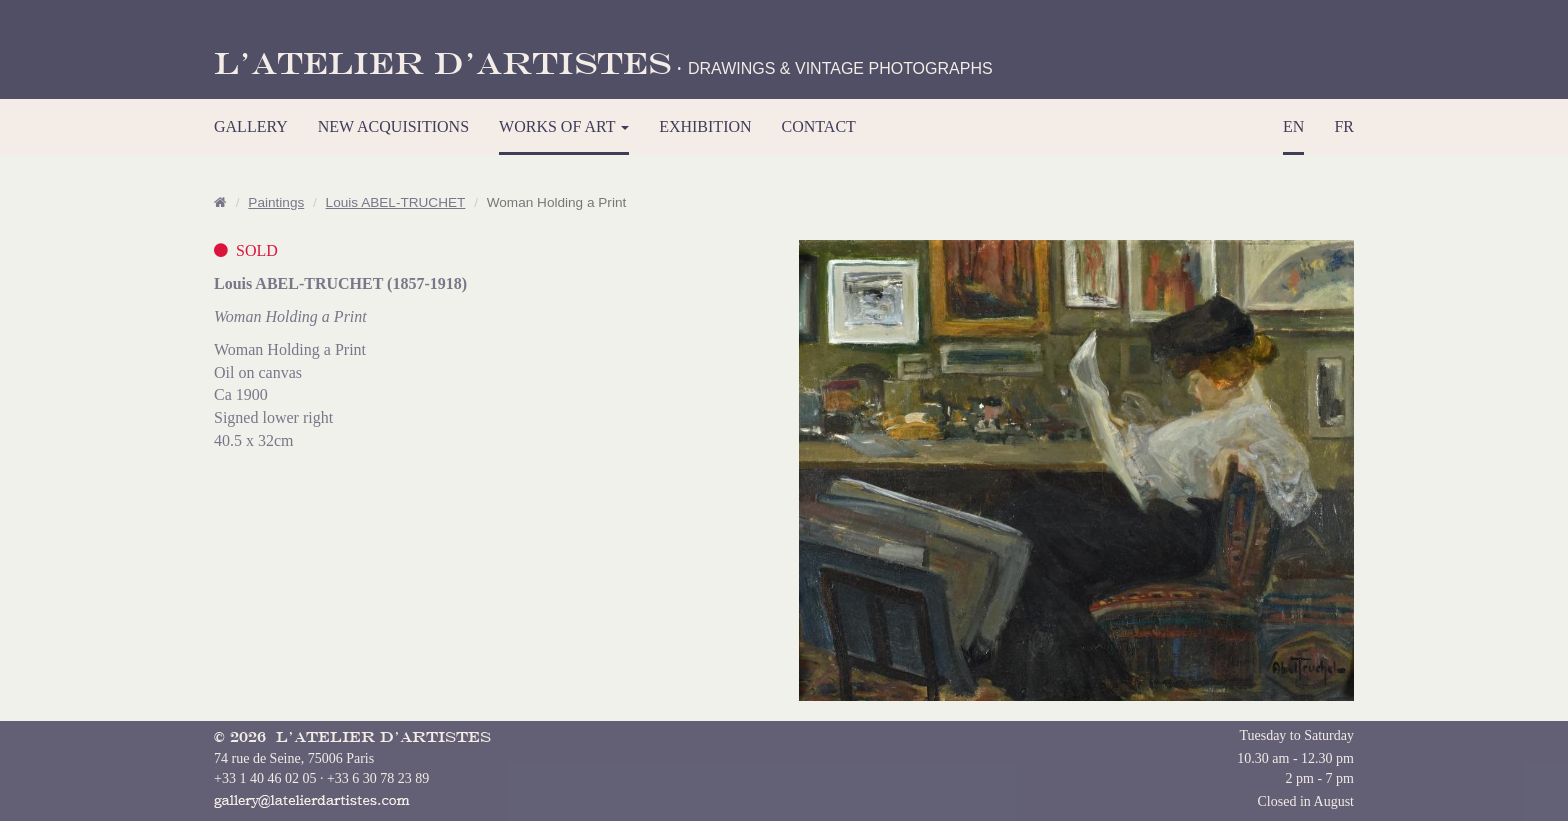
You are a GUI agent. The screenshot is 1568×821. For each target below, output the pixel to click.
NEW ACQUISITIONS (393, 126)
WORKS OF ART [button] (564, 126)
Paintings (276, 202)
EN (1293, 126)
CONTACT (819, 126)
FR (1344, 126)
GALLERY (251, 126)
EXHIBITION (705, 126)
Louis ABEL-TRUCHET (396, 202)
